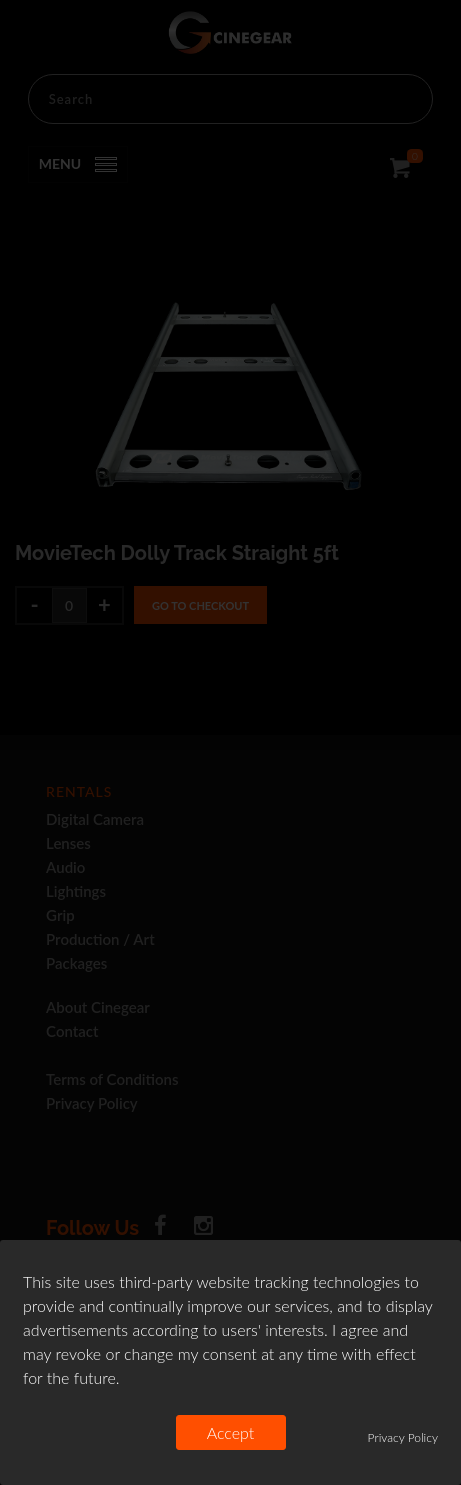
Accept (231, 1432)
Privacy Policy (403, 1437)
